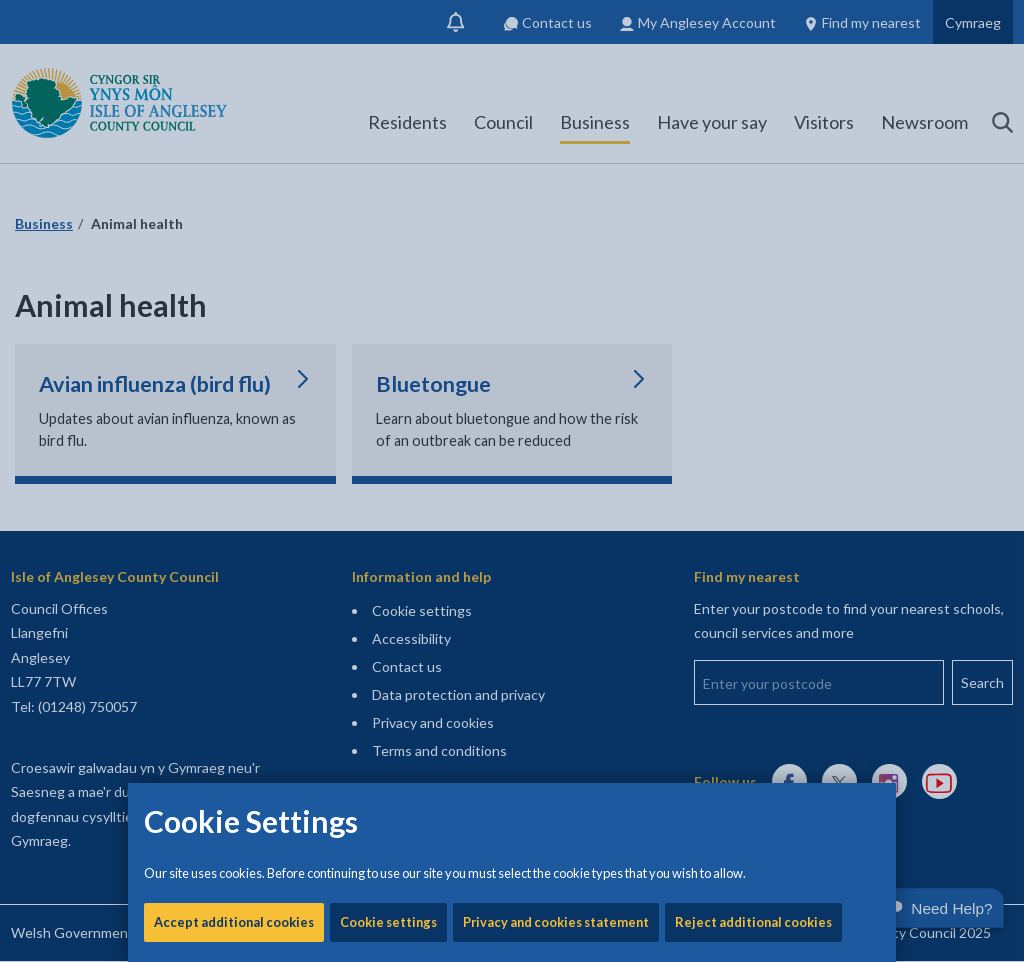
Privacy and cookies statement (556, 680)
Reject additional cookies (753, 680)
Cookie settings (388, 680)
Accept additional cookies (234, 680)
